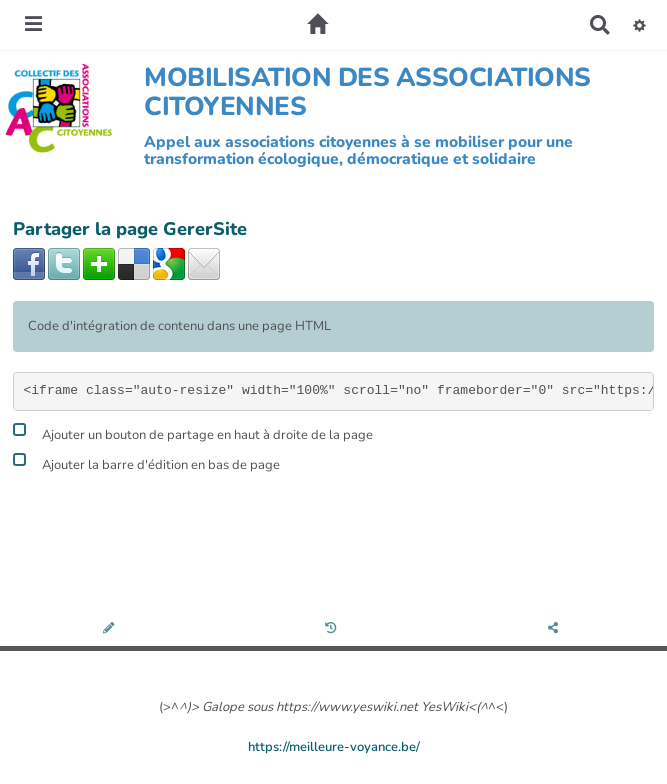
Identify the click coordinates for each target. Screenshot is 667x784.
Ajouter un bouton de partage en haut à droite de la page (193, 432)
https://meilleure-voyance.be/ (334, 747)
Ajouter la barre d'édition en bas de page (146, 462)
